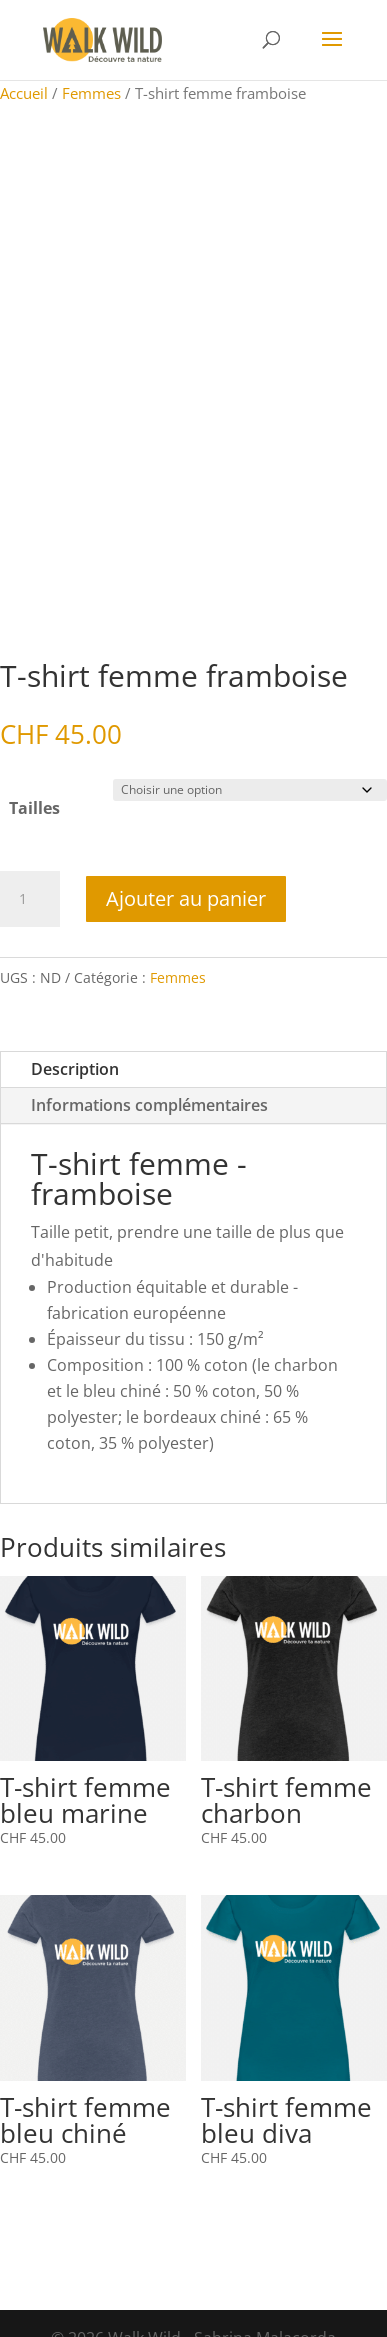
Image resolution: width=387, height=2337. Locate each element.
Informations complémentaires (149, 1105)
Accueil (24, 93)
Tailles (34, 808)
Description (75, 1069)
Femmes (91, 93)
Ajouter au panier (186, 898)
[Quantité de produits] (30, 899)
